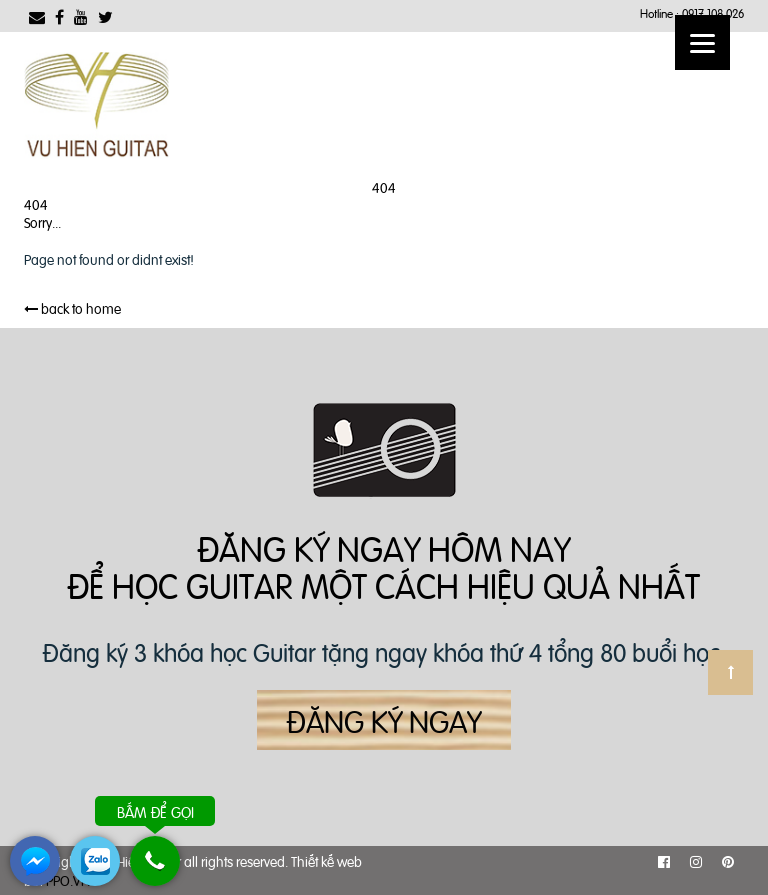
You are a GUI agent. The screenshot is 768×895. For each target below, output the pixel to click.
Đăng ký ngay (384, 720)
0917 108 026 (713, 13)
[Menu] (702, 42)
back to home (72, 307)
